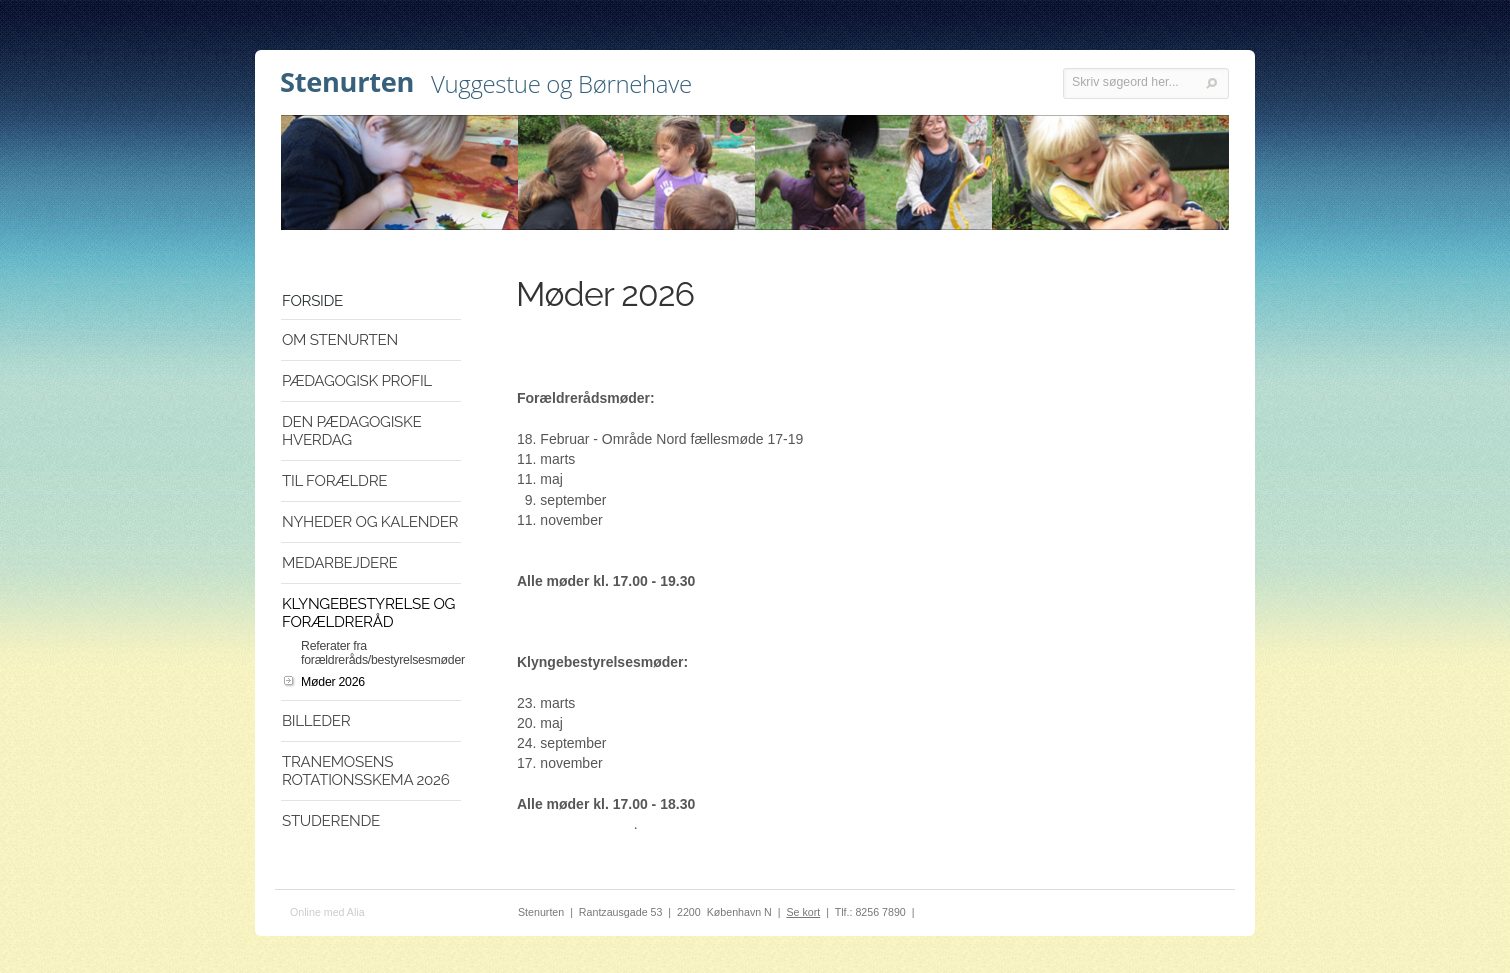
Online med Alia (327, 912)
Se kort (803, 912)
